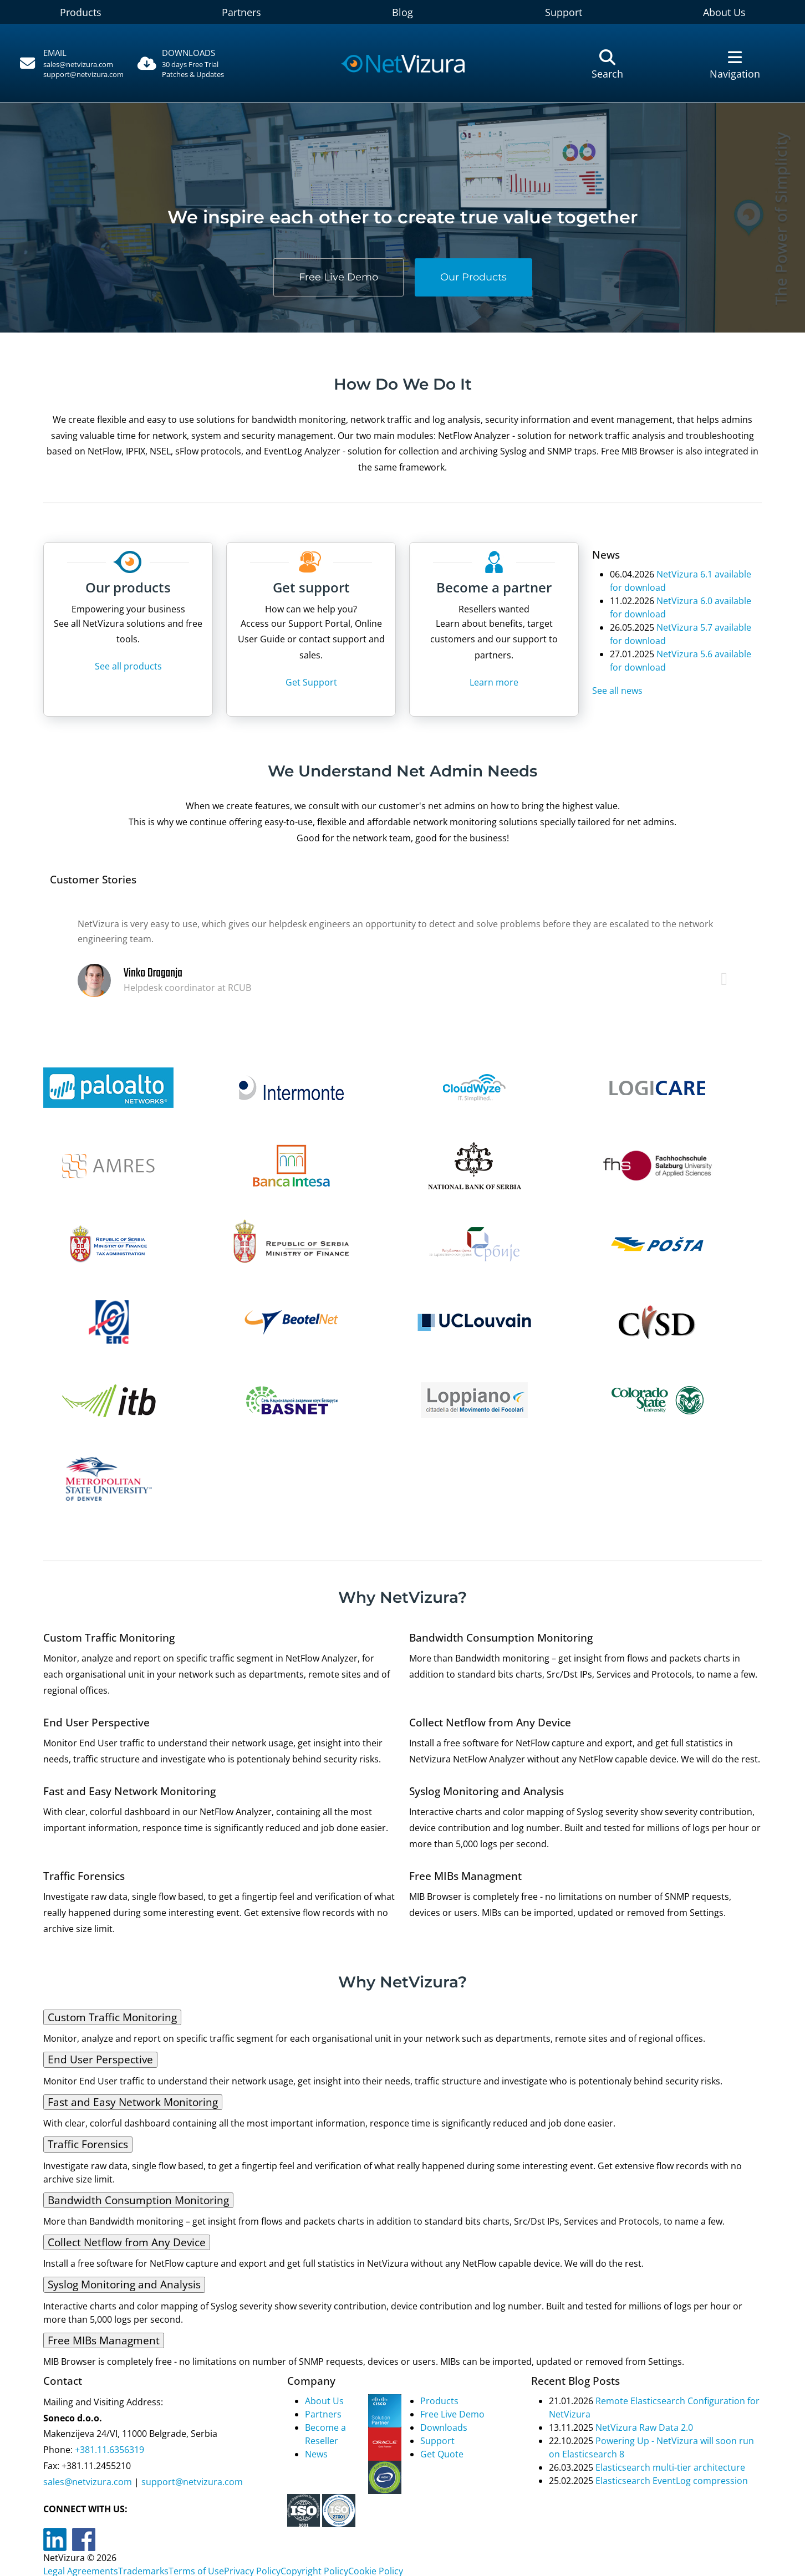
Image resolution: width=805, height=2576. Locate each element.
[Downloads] (198, 64)
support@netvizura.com (83, 74)
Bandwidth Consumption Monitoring (138, 2200)
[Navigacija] (735, 64)
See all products (128, 666)
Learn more (494, 682)
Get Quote (441, 2454)
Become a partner (494, 587)
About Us (324, 2401)
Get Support (311, 682)
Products (80, 12)
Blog (402, 12)
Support (563, 12)
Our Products (473, 277)
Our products (128, 587)
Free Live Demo (338, 277)
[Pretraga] (607, 64)
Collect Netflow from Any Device (127, 2242)
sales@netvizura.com (78, 64)
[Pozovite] (70, 63)
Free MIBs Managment (104, 2340)
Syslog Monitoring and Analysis (124, 2284)
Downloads (443, 2427)
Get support (311, 587)
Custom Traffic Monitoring (112, 2017)
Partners (241, 12)
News (316, 2454)
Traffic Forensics (88, 2144)
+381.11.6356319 (108, 2450)
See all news (617, 690)
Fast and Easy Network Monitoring (133, 2102)
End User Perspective (100, 2059)
